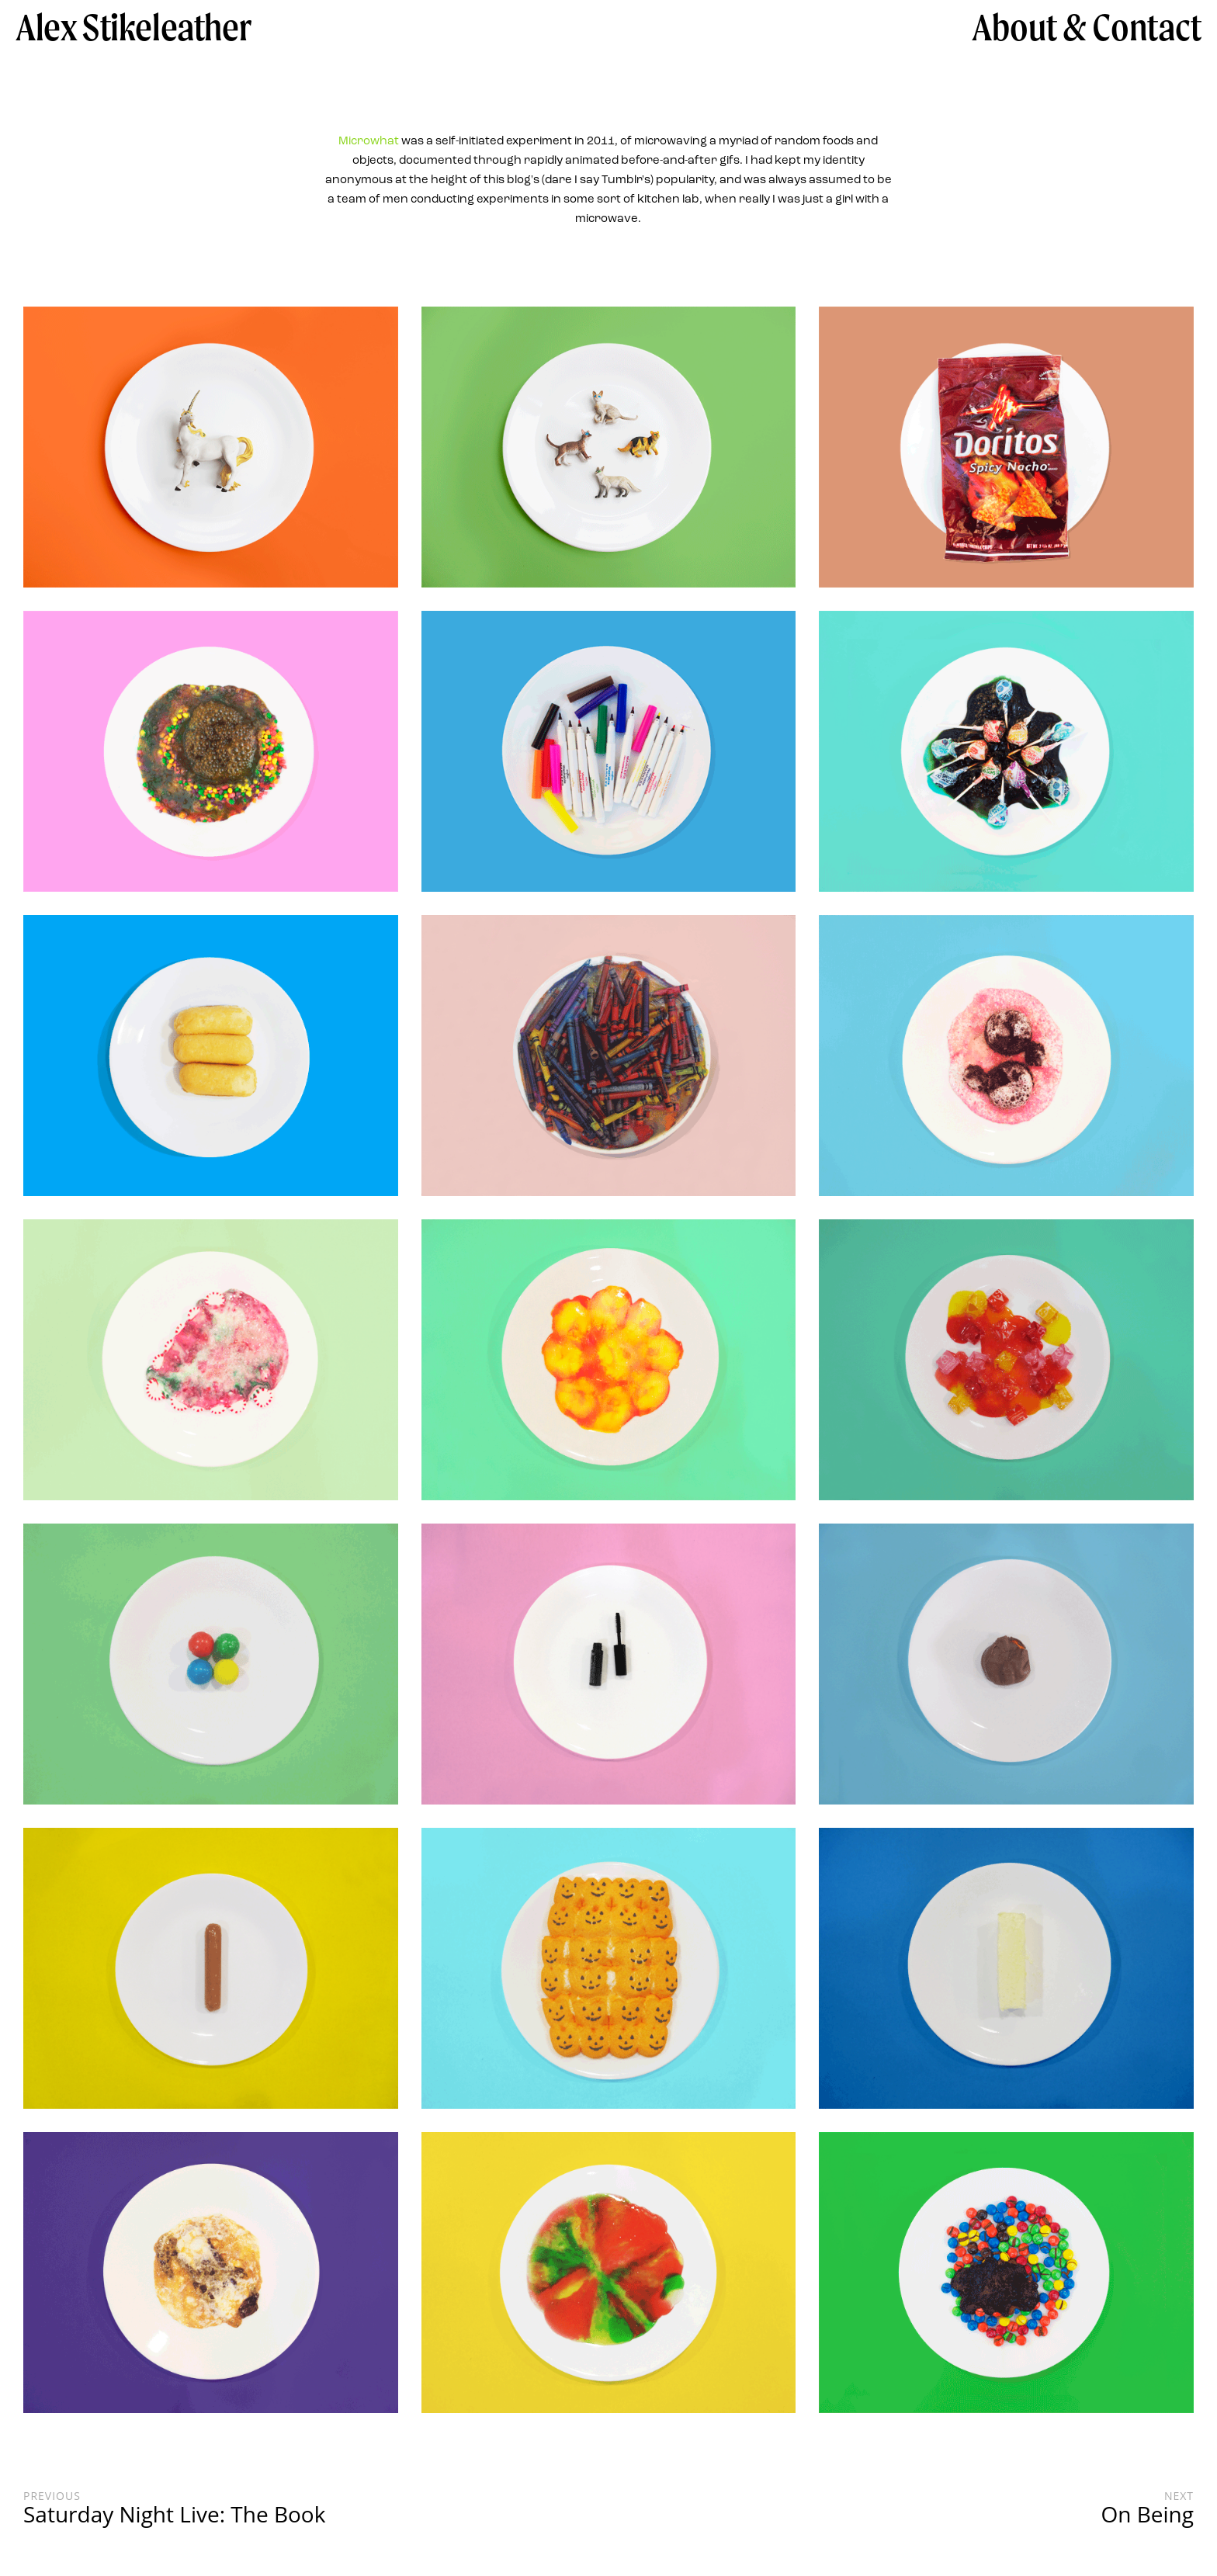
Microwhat (368, 141)
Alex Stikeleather (133, 27)
